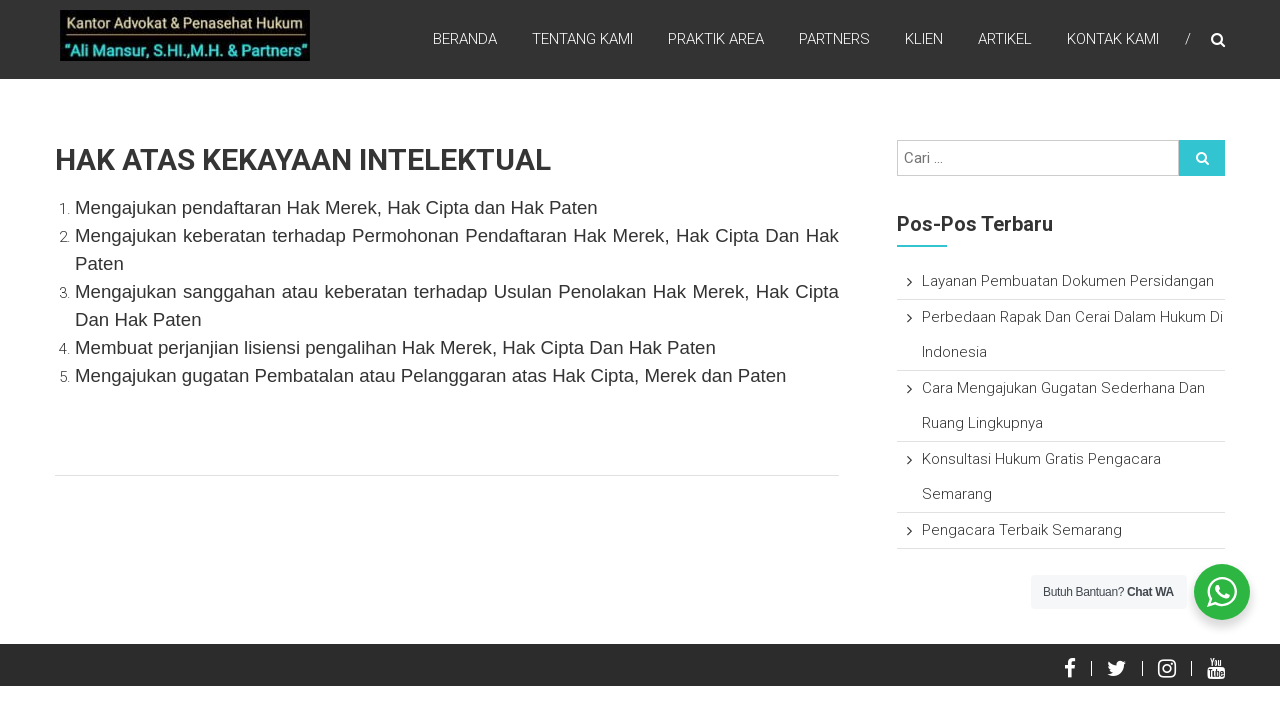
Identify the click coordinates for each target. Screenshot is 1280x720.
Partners (834, 39)
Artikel (1005, 39)
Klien (924, 39)
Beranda (465, 39)
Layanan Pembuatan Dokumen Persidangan (1068, 281)
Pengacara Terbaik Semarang (1022, 530)
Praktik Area (716, 39)
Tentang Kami (582, 39)
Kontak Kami (1113, 39)
